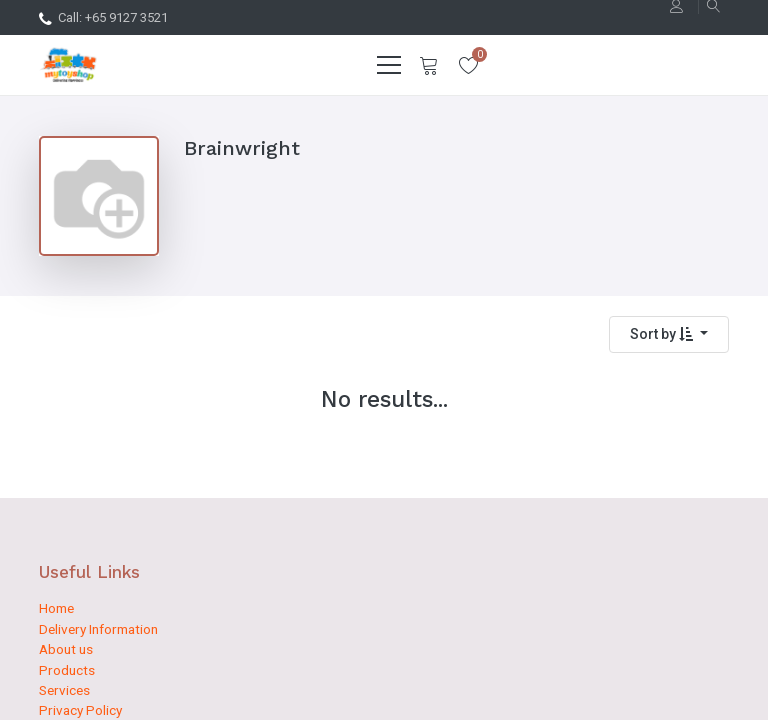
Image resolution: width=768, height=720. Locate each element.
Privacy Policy (80, 710)
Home (56, 608)
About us (66, 649)
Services (64, 690)
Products (67, 670)
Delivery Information (98, 629)
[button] (669, 334)
